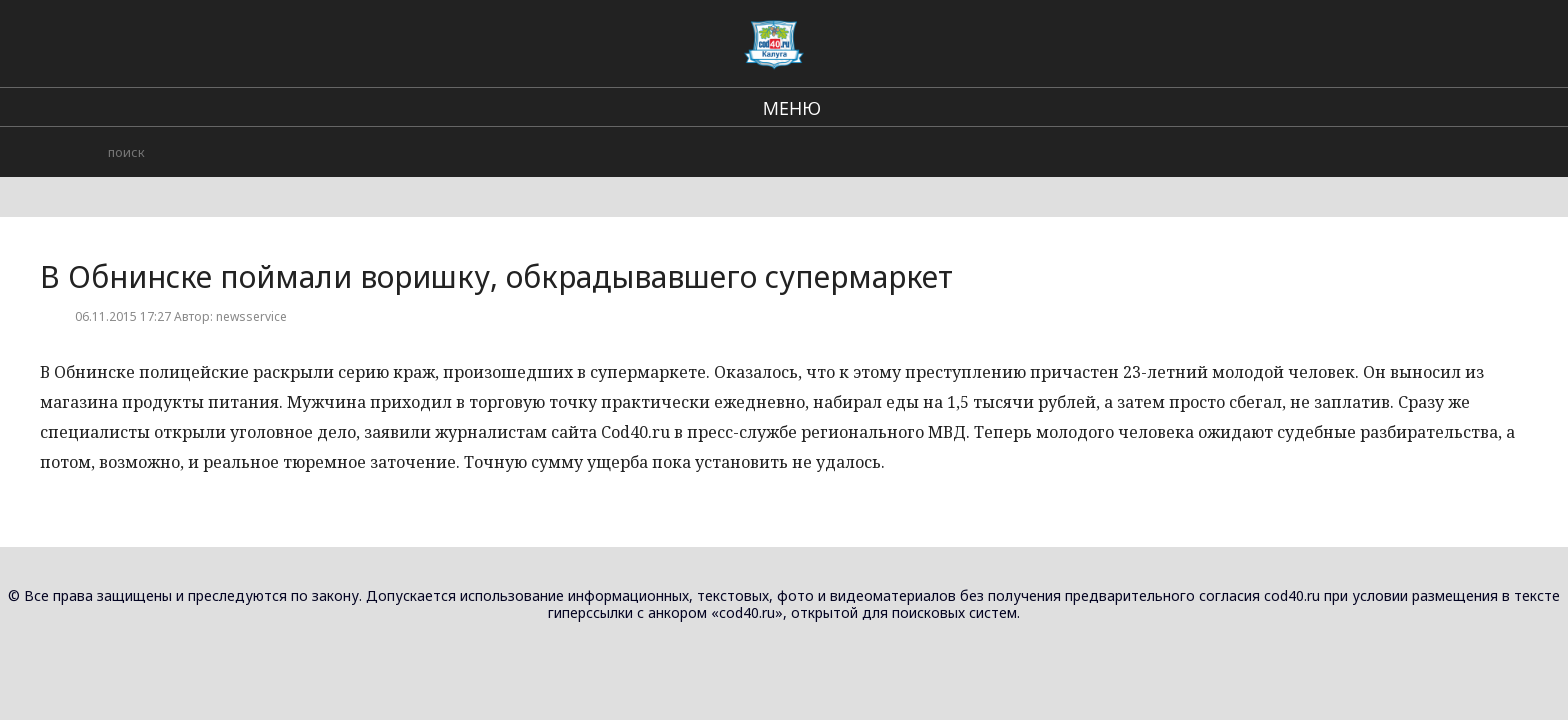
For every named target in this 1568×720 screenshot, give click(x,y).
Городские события (1014, 40)
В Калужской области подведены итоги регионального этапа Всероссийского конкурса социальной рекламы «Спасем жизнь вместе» (1265, 209)
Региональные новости (838, 40)
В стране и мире (673, 40)
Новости (1280, 139)
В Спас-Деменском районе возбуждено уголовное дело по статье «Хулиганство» (1261, 340)
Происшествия (1163, 40)
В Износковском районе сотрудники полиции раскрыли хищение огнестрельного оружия (1264, 451)
